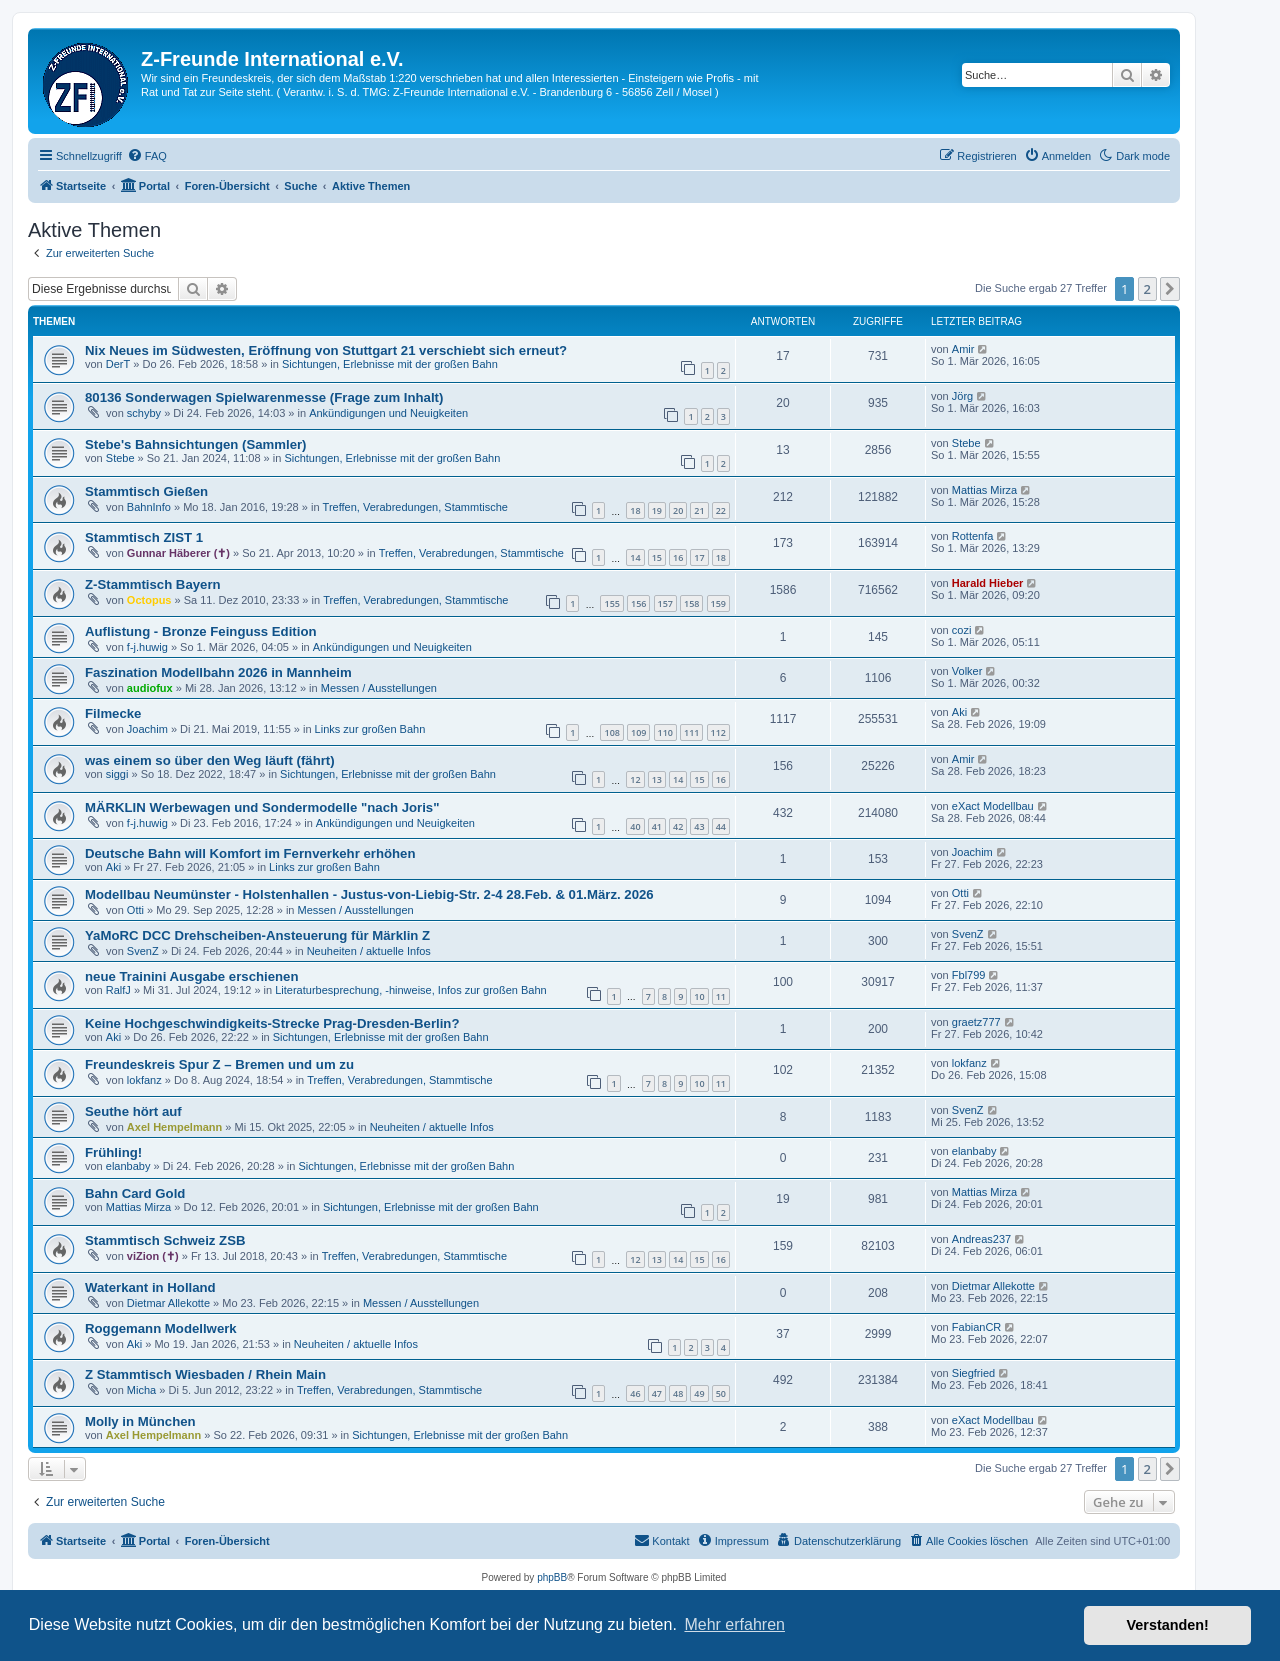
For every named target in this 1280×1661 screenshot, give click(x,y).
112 (718, 732)
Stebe (120, 458)
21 (699, 510)
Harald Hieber (988, 583)
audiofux (150, 688)
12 (635, 779)
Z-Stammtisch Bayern (153, 584)
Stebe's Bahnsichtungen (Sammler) (196, 444)
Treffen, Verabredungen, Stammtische (415, 507)
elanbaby (128, 1166)
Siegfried (973, 1373)
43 (699, 826)
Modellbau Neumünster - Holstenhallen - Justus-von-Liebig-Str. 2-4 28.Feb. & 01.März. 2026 (369, 894)
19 (657, 510)
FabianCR (977, 1327)
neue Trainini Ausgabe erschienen (192, 976)
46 (635, 1393)
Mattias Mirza (984, 490)
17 (699, 557)
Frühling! (113, 1152)
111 (691, 732)
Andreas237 (981, 1239)
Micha (141, 1390)
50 (721, 1393)
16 (678, 557)
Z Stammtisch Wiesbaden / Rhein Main (205, 1374)
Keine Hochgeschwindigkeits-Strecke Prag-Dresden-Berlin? (272, 1023)
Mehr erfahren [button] (734, 1624)
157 (665, 603)
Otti (135, 910)
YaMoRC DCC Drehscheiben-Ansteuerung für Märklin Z (257, 935)
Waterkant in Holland (150, 1287)
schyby (144, 413)
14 (635, 557)
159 (718, 603)
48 (678, 1393)
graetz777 (976, 1022)
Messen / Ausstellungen (379, 688)
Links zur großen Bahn (370, 729)
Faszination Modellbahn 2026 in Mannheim (218, 672)
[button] (1170, 289)
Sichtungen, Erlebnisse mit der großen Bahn (390, 364)
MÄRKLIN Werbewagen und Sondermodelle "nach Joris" (262, 807)
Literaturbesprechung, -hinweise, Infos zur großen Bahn (411, 990)
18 (635, 510)
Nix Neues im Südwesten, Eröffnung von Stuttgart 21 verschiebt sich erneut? (326, 350)
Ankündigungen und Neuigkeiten (388, 413)
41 (657, 826)
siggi (117, 774)
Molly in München (140, 1421)
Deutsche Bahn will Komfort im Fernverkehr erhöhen (250, 853)
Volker (967, 671)
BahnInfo (149, 507)
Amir (963, 349)
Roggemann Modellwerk (161, 1328)
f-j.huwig (147, 647)
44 (721, 826)
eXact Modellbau (993, 806)
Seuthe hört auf (133, 1111)
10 (699, 996)
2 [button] (1147, 289)
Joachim (147, 729)
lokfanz (144, 1080)
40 (635, 826)
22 (721, 510)
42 (678, 826)
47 (657, 1393)
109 (638, 732)
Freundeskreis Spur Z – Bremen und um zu (219, 1064)
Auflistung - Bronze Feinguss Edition (201, 631)
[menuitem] (147, 156)
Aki (959, 712)
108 (611, 732)
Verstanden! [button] (1168, 1625)
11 (721, 996)
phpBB (552, 1577)
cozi (962, 630)
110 (665, 732)
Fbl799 (969, 975)
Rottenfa (973, 536)
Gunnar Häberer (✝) (178, 553)
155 (611, 603)
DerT (118, 364)
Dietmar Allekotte (168, 1303)
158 (691, 603)
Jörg (962, 396)
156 (638, 603)
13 (657, 779)
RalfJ (118, 990)
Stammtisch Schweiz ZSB (165, 1240)
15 (657, 557)
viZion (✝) (153, 1256)
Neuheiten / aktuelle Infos (369, 951)
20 (678, 510)
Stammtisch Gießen (146, 491)
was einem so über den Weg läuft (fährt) (210, 760)
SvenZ (143, 951)
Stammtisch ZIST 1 (144, 537)
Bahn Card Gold (135, 1193)
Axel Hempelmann (174, 1127)
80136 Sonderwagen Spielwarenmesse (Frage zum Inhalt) (264, 397)
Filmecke (113, 713)
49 (699, 1393)
